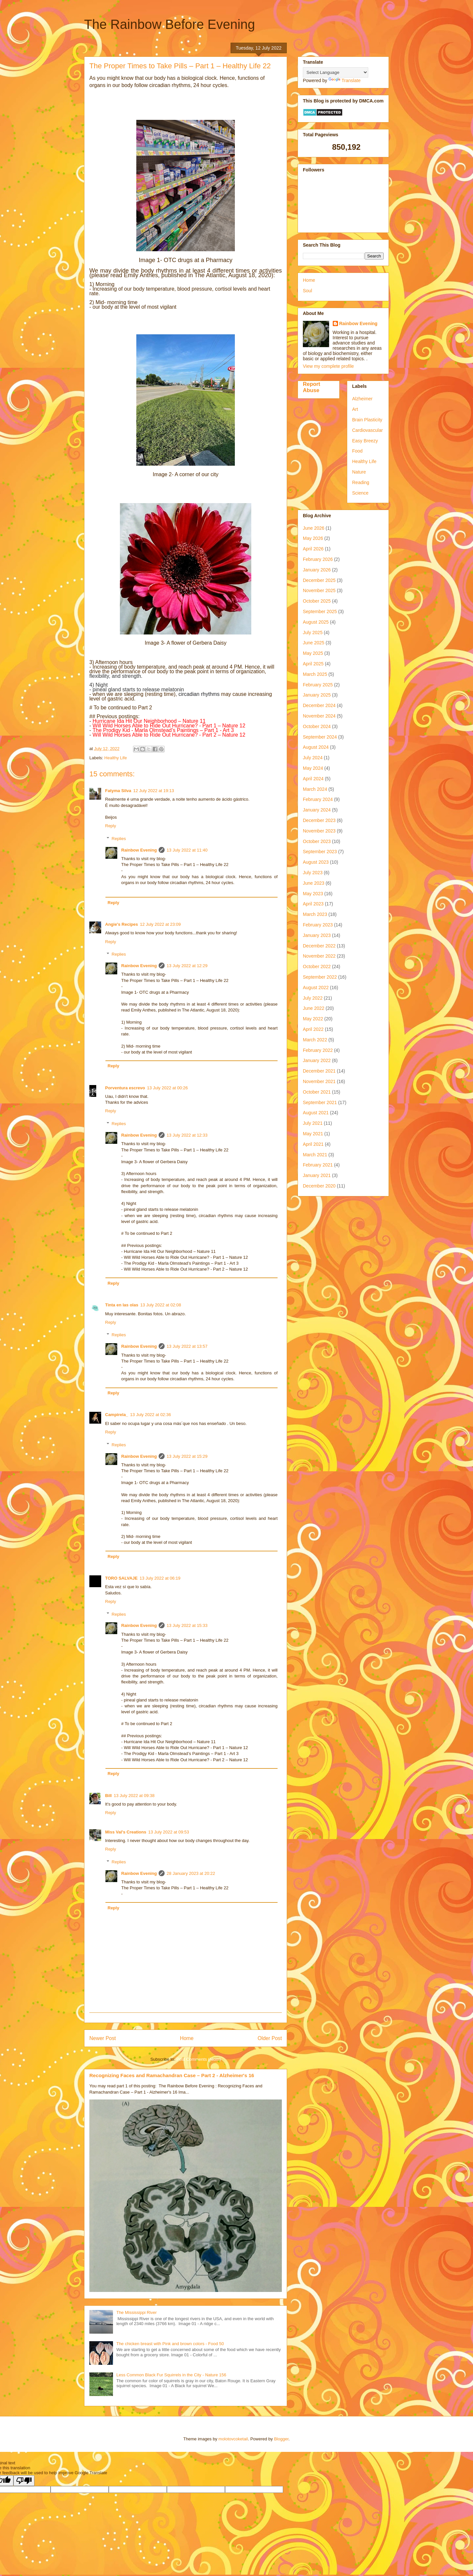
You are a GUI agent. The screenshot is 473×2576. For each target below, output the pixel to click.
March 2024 (315, 789)
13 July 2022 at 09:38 (134, 1795)
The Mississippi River (136, 2312)
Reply (110, 825)
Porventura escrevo (125, 1087)
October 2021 (317, 1092)
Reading (360, 482)
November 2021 (319, 1081)
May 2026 (313, 538)
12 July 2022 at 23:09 (160, 924)
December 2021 (319, 1071)
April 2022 (313, 1029)
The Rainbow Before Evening (169, 24)
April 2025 (313, 663)
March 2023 (315, 914)
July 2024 (313, 757)
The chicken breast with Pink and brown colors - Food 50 (170, 2343)
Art (355, 409)
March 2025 (315, 674)
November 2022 (319, 956)
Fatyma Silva (118, 790)
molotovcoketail (233, 2438)
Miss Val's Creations (125, 1832)
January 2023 (317, 935)
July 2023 (313, 872)
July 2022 (313, 998)
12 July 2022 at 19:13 (153, 790)
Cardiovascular (367, 430)
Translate (344, 80)
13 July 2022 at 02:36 (150, 1414)
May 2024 (313, 768)
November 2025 (319, 590)
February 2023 (318, 924)
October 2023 (317, 841)
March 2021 (315, 1154)
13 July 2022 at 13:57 (187, 1346)
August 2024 (316, 747)
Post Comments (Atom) (198, 2059)
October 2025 (317, 601)
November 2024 (319, 716)
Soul (307, 290)
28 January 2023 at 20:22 (191, 1873)
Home (187, 2038)
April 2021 (313, 1144)
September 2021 (320, 1102)
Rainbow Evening (139, 850)
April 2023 (313, 903)
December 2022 (319, 945)
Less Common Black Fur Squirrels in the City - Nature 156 (171, 2374)
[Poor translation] (23, 2480)
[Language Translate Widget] (335, 72)
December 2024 (319, 705)
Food (357, 451)
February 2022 (318, 1050)
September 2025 (320, 611)
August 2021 (316, 1112)
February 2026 (318, 559)
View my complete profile (328, 366)
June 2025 (313, 642)
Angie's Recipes (121, 924)
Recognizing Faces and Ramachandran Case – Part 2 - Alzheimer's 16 (171, 2075)
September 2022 (320, 977)
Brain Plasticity (367, 419)
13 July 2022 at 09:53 (168, 1832)
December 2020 (319, 1185)
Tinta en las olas (121, 1304)
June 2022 (313, 1008)
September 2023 (320, 851)
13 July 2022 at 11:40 (187, 850)
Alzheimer (362, 398)
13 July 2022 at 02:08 (160, 1304)
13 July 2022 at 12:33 (187, 1135)
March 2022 (315, 1039)
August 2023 (316, 862)
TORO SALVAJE (121, 1578)
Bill (108, 1795)
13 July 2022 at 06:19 (160, 1578)
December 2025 (319, 580)
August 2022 (316, 987)
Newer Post (102, 2038)
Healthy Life (115, 757)
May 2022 (313, 1018)
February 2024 (318, 799)
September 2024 (320, 737)
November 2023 (319, 830)
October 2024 (317, 726)
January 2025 (317, 695)
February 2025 (318, 684)
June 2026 (313, 528)
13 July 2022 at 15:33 (187, 1625)
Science (360, 493)
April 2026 (313, 548)
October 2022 (317, 966)
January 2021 (317, 1175)
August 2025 (316, 622)
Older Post (270, 2038)
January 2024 (317, 809)
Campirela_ (116, 1414)
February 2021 (318, 1164)
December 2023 (319, 820)
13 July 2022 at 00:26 (167, 1087)
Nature (359, 472)
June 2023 (313, 883)
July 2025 (313, 632)
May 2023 (313, 893)
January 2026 (317, 569)
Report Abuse (311, 387)
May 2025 (313, 653)
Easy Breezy (365, 440)
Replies (119, 838)
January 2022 (317, 1060)
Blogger (281, 2438)
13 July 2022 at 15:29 (187, 1456)
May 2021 (313, 1133)
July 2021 (313, 1123)
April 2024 (313, 778)
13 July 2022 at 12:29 (187, 965)
